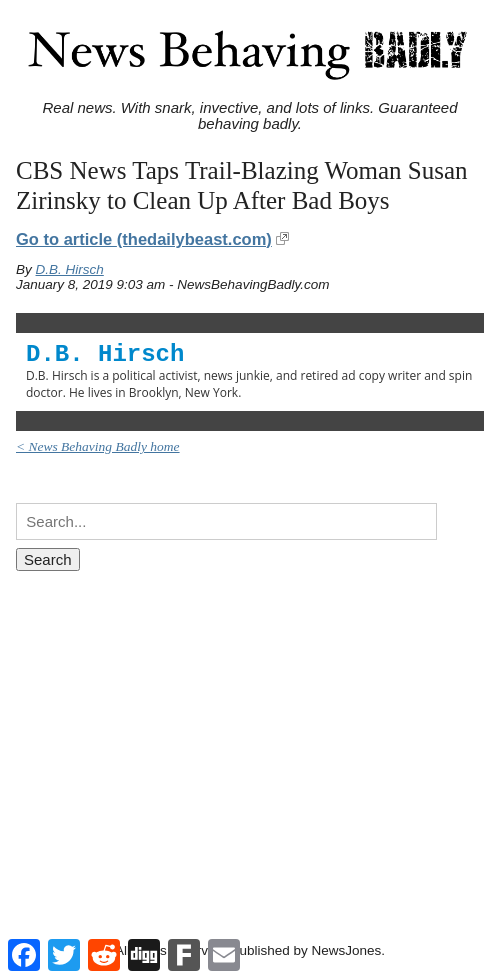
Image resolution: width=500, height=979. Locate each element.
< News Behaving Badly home (98, 446)
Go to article (144, 239)
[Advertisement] (250, 736)
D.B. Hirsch (70, 269)
